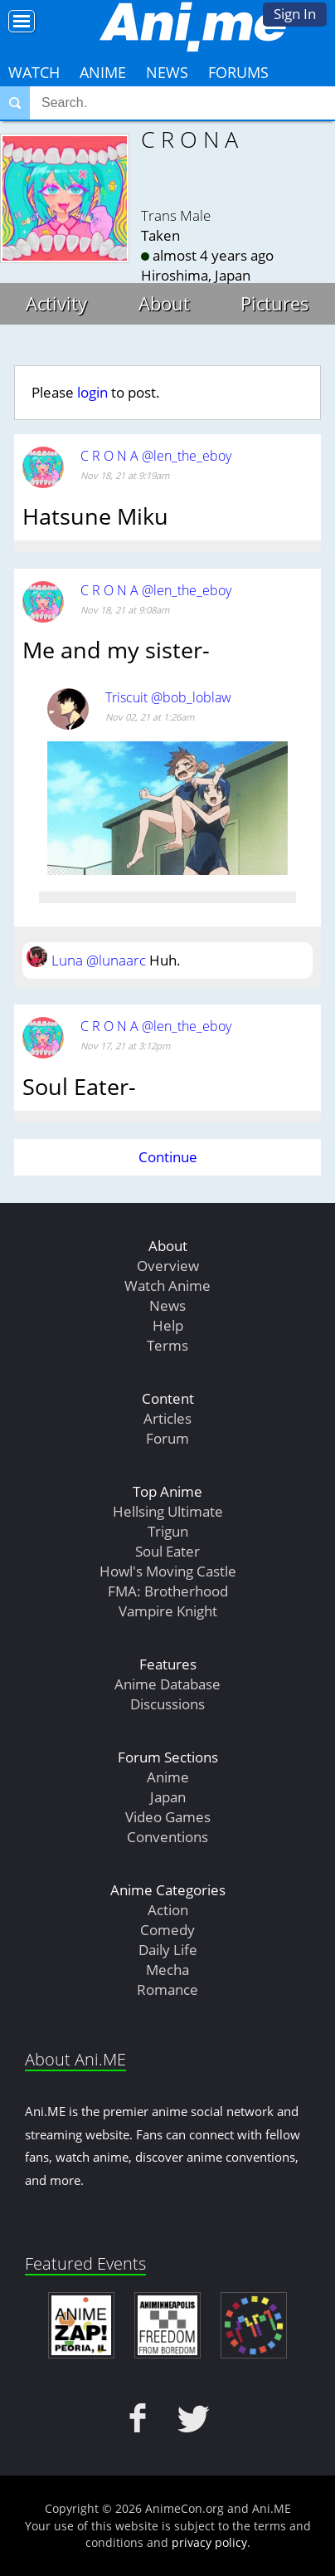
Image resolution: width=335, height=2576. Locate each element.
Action (168, 1909)
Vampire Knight (168, 1610)
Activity (56, 303)
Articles (167, 1418)
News (167, 72)
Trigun (168, 1531)
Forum (167, 1438)
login (92, 392)
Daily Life (167, 1949)
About (164, 303)
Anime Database (167, 1684)
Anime (103, 72)
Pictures (274, 303)
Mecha (167, 1969)
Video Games (168, 1816)
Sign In (295, 13)
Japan (168, 1796)
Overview (168, 1265)
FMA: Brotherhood (168, 1591)
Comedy (167, 1929)
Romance (167, 1989)
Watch (34, 72)
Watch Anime (167, 1285)
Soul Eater (167, 1551)
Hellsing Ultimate (168, 1511)
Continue (167, 1156)
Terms (167, 1345)
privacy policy (209, 2542)
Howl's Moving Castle (168, 1571)
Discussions (167, 1703)
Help (168, 1325)
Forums (238, 72)
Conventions (167, 1836)
